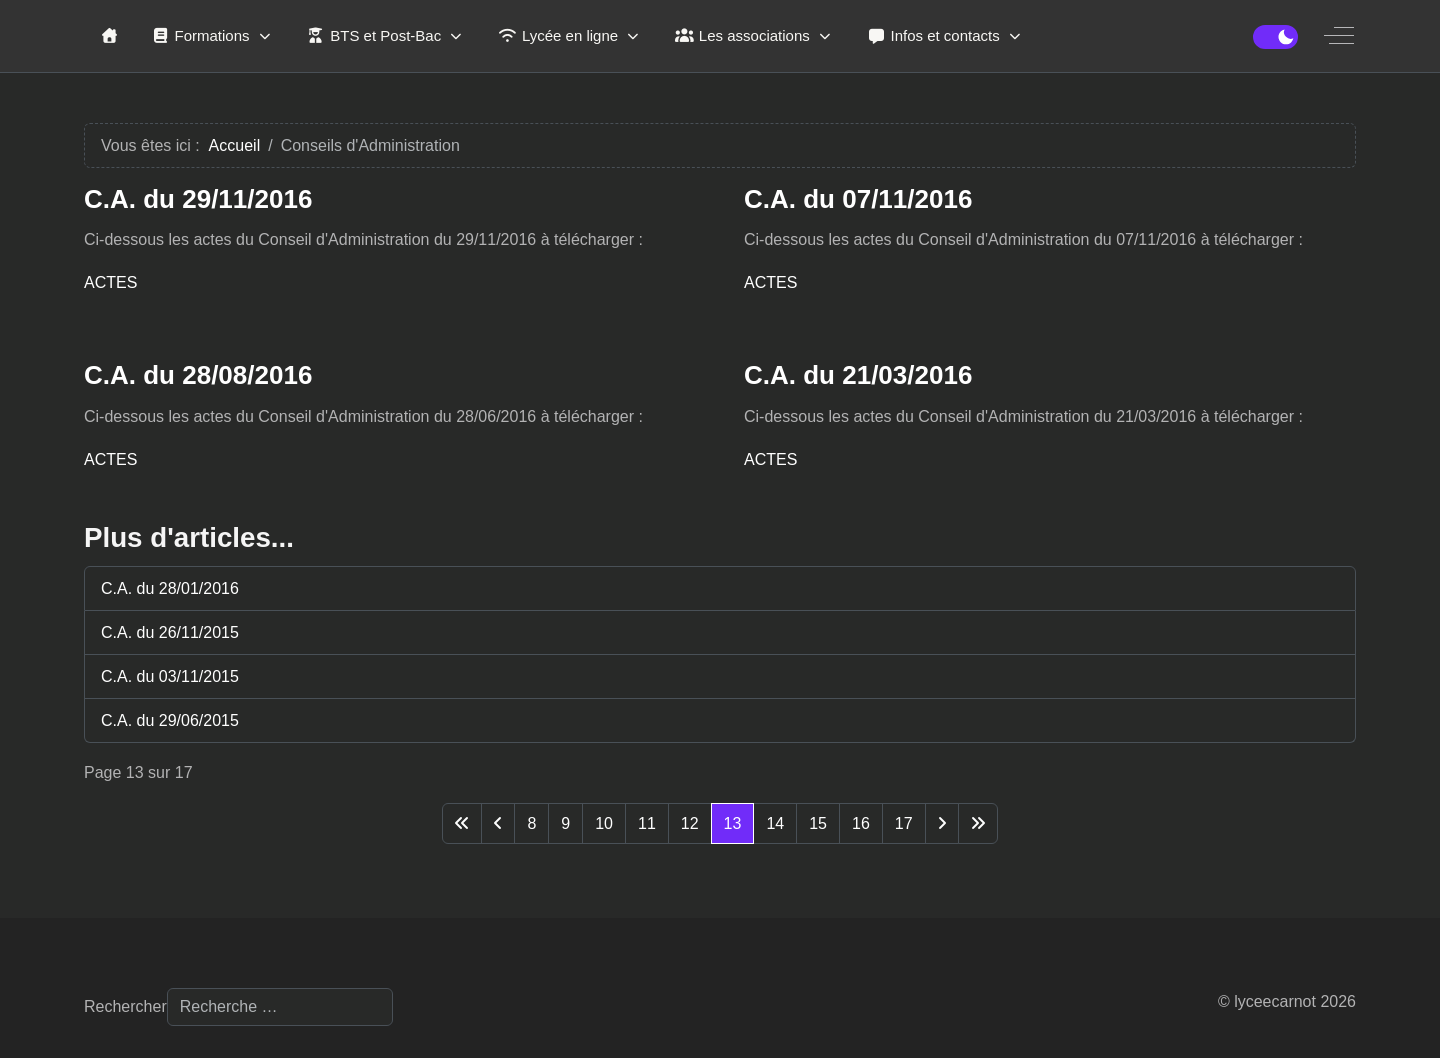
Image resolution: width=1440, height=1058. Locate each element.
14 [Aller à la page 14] (775, 823)
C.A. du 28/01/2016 (170, 588)
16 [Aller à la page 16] (861, 823)
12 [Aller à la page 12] (690, 823)
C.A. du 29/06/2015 (170, 720)
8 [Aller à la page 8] (531, 823)
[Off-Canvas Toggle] (1339, 36)
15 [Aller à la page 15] (818, 823)
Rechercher (125, 1006)
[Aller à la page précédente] (498, 823)
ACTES (110, 282)
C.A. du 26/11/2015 (170, 632)
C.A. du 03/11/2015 (170, 676)
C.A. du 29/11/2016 (198, 199)
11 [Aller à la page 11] (647, 823)
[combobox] (280, 1007)
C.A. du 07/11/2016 (858, 199)
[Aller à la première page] (462, 823)
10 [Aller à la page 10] (604, 823)
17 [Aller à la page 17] (904, 823)
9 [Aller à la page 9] (565, 823)
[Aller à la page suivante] (942, 823)
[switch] (1275, 37)
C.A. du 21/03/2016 (858, 375)
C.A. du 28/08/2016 (198, 375)
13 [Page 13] (733, 823)
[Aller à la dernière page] (978, 823)
